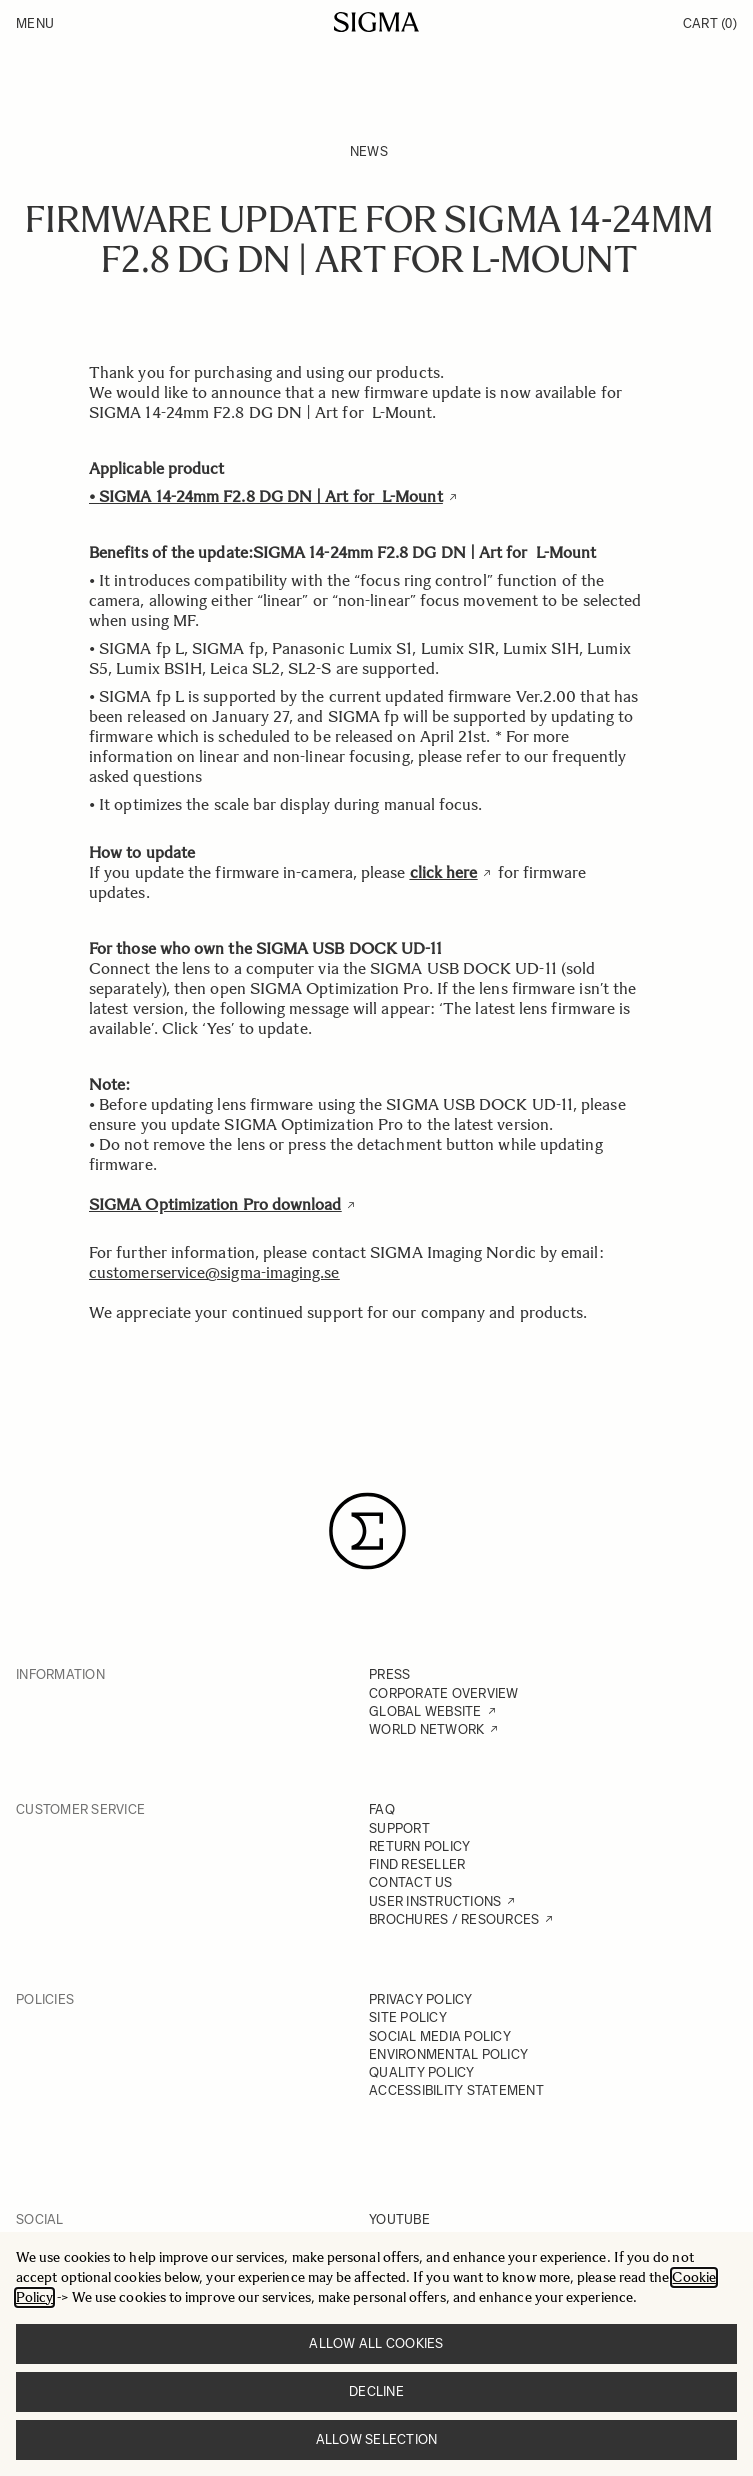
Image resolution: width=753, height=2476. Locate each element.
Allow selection (377, 2439)
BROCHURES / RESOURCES (454, 1919)
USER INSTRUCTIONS (435, 1901)
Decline (376, 2391)
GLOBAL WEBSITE (425, 1711)
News (369, 151)
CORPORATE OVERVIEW (444, 1693)
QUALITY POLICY (422, 2072)
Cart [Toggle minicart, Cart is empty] (710, 23)
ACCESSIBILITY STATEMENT (456, 2090)
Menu (35, 23)
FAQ (382, 1809)
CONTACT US (411, 1882)
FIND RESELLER (417, 1864)
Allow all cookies (376, 2343)
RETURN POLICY (419, 1846)
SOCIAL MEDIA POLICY (440, 2036)
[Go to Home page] (376, 22)
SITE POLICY (408, 2017)
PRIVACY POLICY (421, 1999)
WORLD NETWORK (426, 1729)
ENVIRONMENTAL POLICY (448, 2054)
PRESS (389, 1674)
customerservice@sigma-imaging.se (214, 1272)
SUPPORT (399, 1828)
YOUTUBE (399, 2219)
